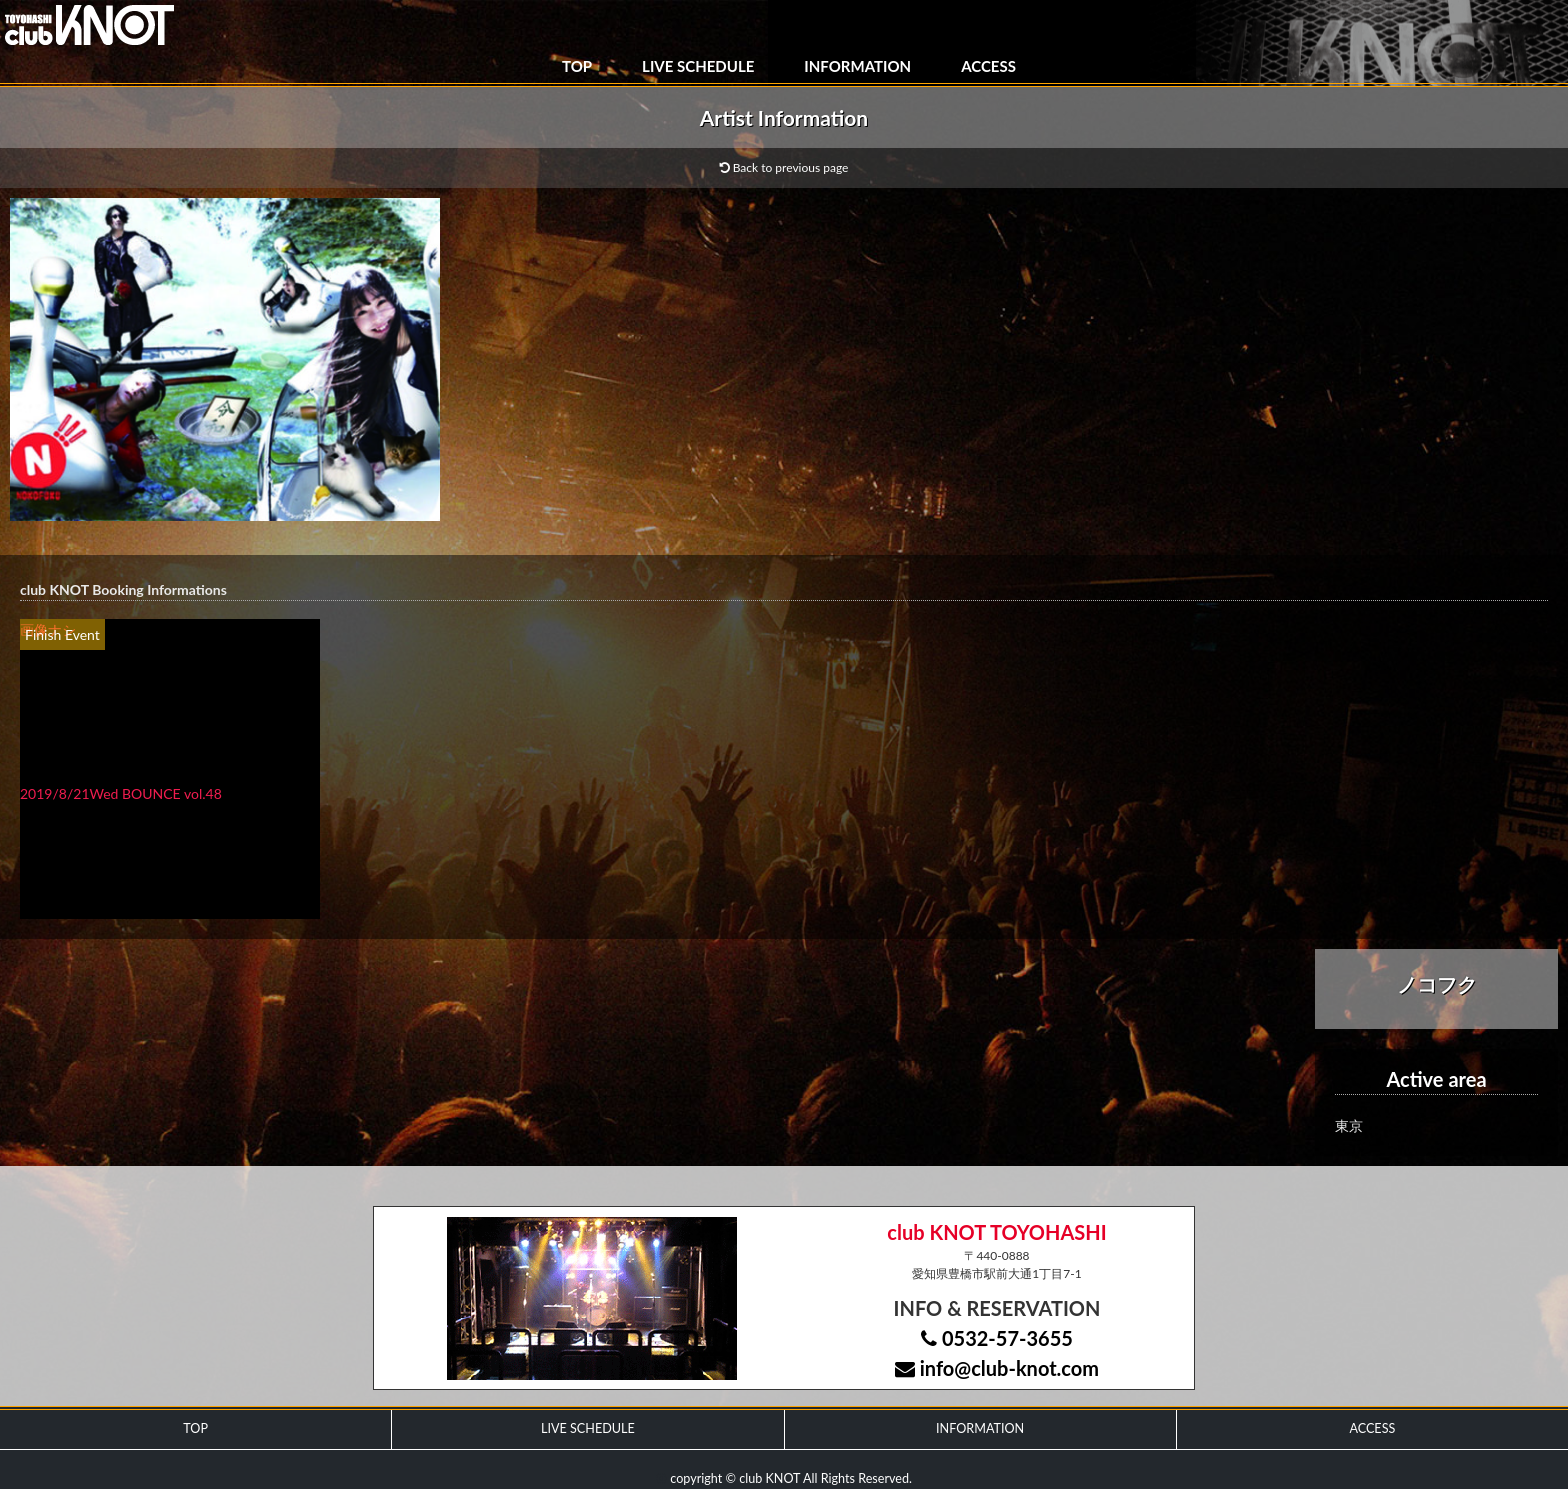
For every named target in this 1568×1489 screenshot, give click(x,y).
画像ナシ (48, 629)
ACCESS (988, 66)
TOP (577, 66)
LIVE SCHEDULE (698, 66)
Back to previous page (784, 167)
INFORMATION (857, 66)
